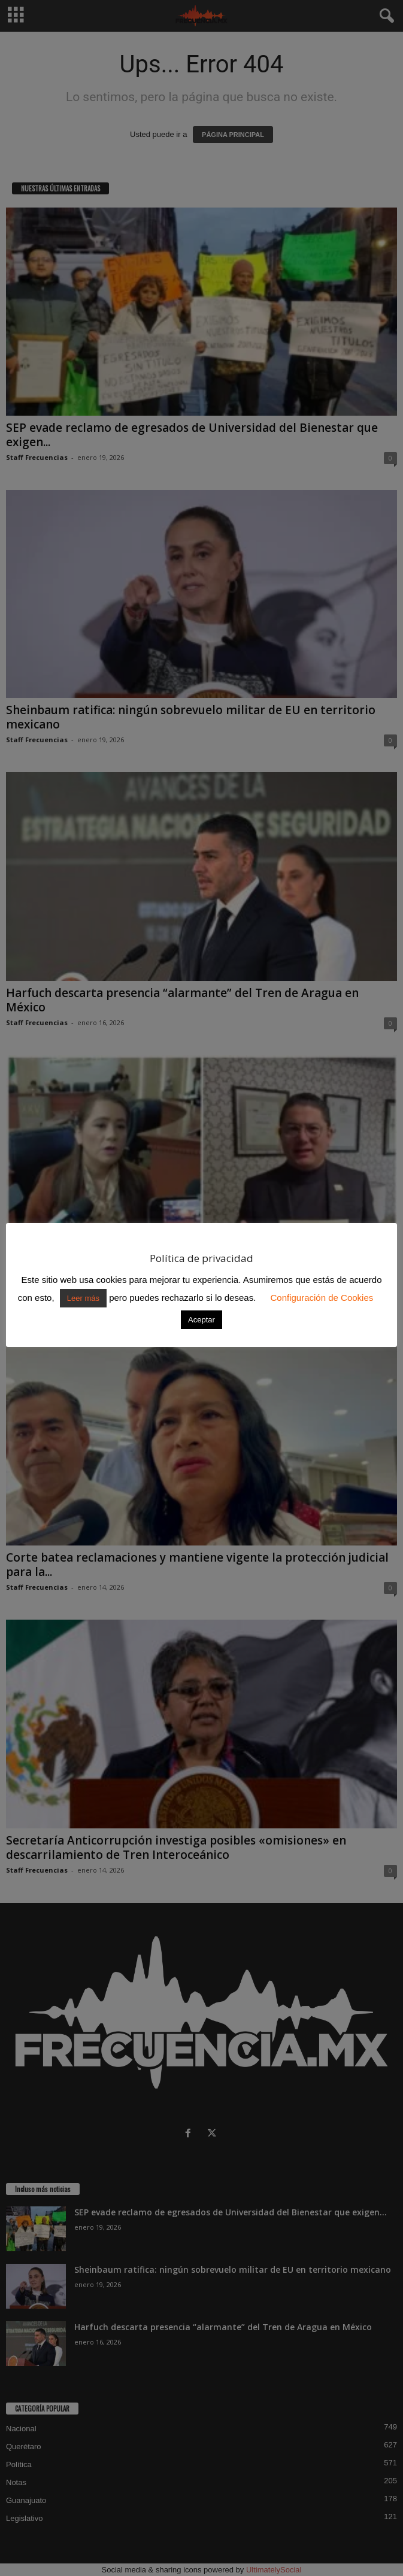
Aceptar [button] (201, 1319)
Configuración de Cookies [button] (321, 1297)
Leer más (83, 1298)
